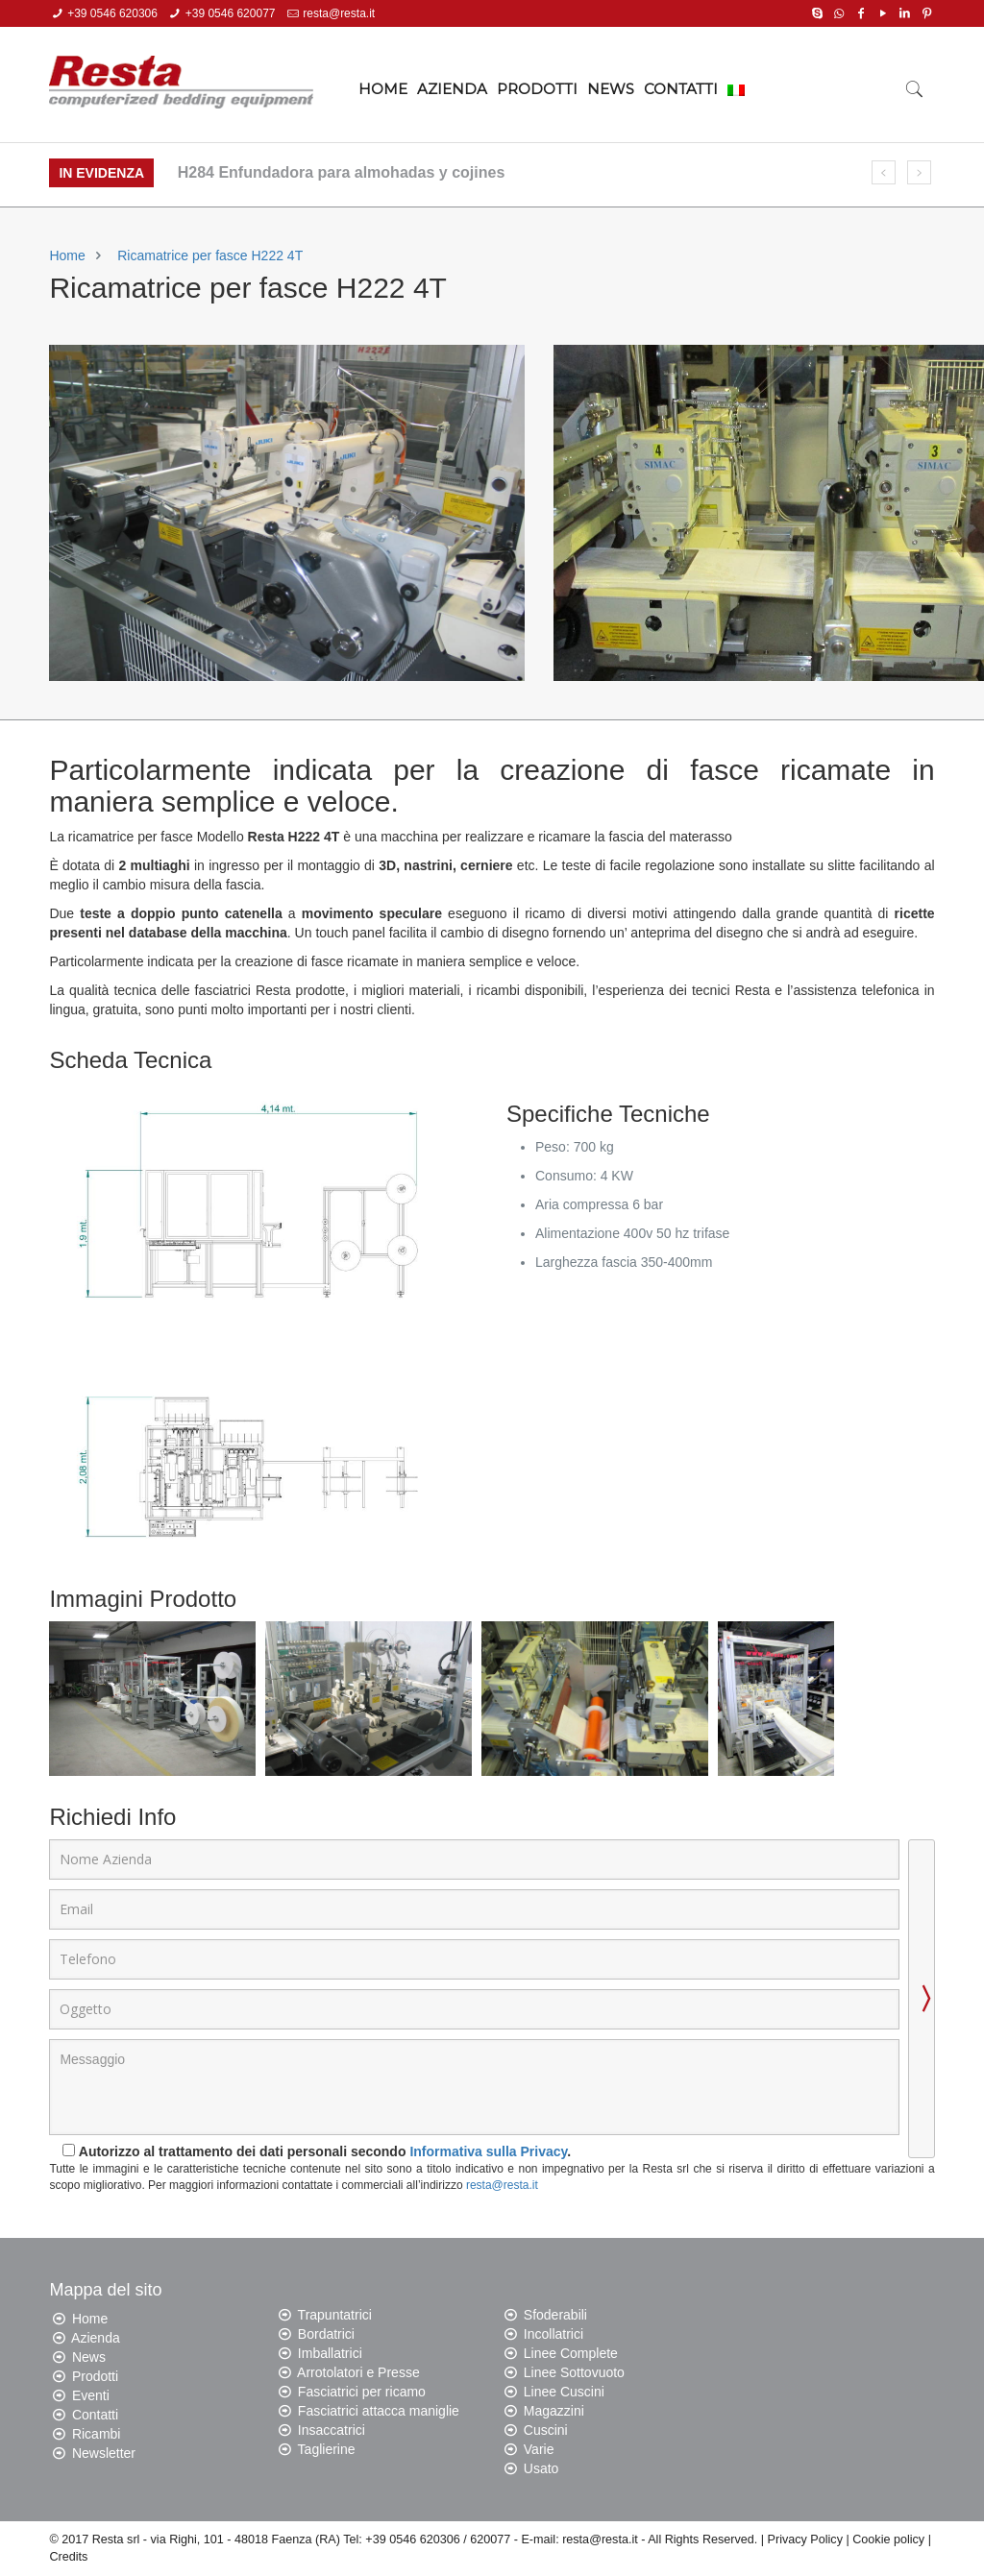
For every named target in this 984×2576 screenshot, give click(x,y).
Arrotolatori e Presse (358, 2372)
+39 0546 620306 (112, 13)
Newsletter (103, 2453)
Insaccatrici (331, 2430)
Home (67, 255)
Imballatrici (330, 2353)
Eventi (91, 2395)
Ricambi (96, 2434)
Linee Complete (571, 2353)
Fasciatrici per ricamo (362, 2391)
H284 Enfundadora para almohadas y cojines (341, 172)
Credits (68, 2557)
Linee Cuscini (564, 2391)
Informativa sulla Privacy (488, 2151)
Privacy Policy (805, 2539)
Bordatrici (326, 2334)
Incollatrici (553, 2334)
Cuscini (546, 2430)
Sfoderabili (555, 2314)
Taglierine (327, 2449)
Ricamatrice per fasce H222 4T (210, 255)
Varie (539, 2449)
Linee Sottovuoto (574, 2372)
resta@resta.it (339, 13)
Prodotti (95, 2376)
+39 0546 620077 (230, 13)
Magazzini (554, 2410)
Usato (541, 2468)
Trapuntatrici (335, 2314)
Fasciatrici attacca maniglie (378, 2410)
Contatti (95, 2414)
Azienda (95, 2337)
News (89, 2357)
